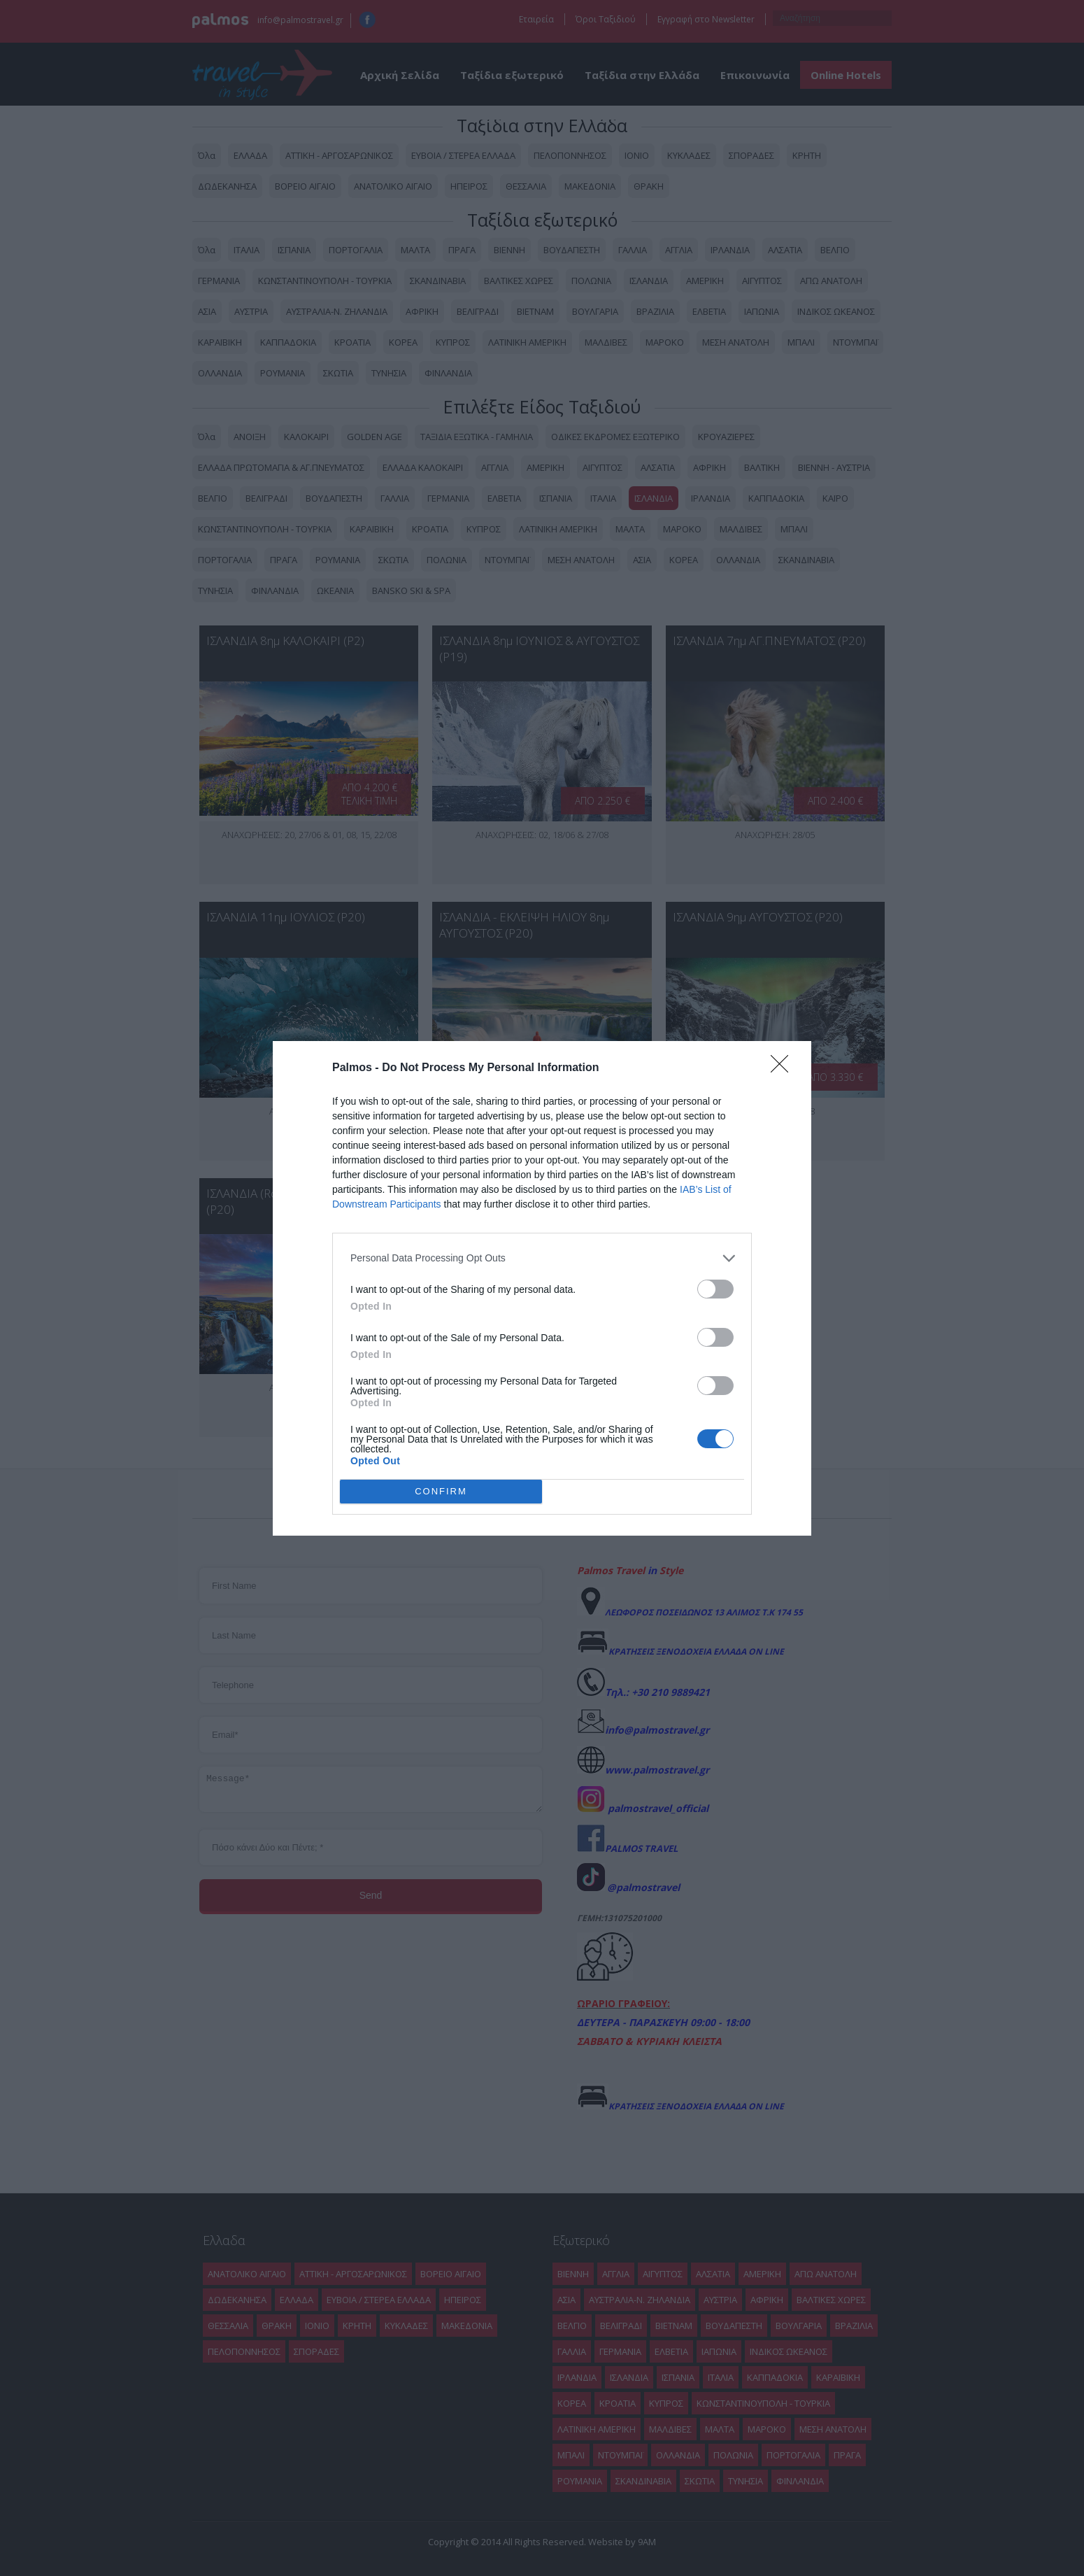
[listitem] (542, 1258)
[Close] (784, 1068)
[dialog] (542, 1288)
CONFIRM (441, 1491)
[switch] (715, 1289)
